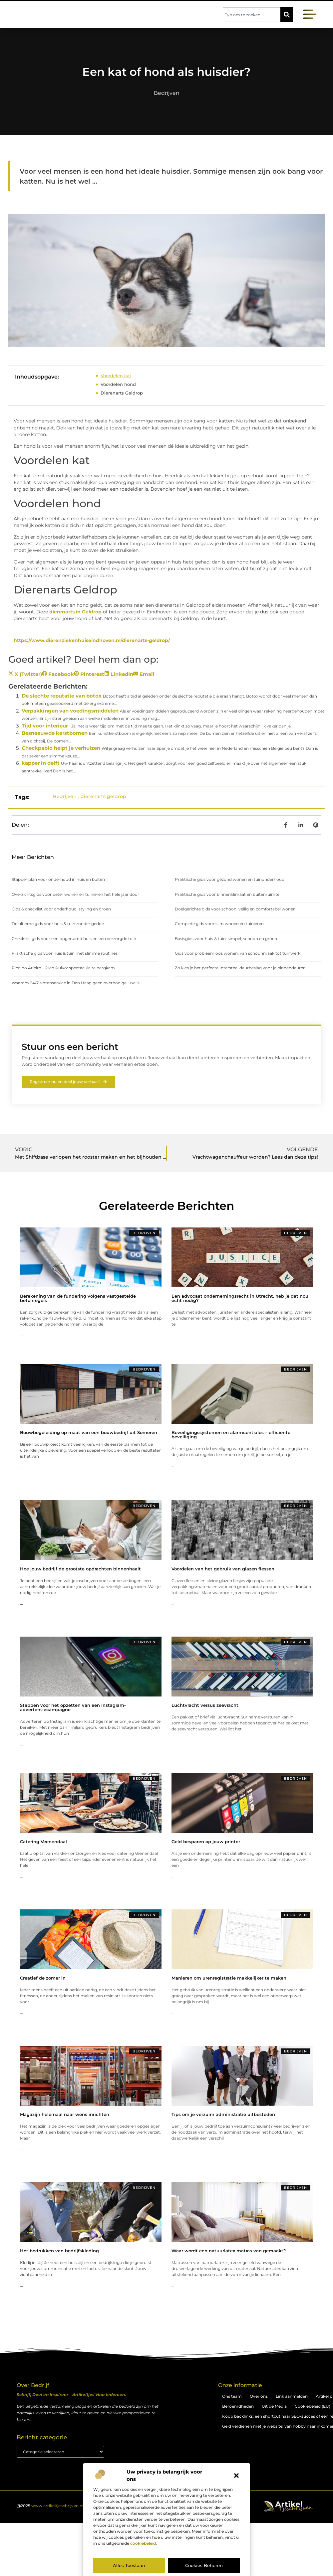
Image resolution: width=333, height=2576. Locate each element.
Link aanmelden (292, 2396)
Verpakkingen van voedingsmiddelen (70, 711)
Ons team (232, 2396)
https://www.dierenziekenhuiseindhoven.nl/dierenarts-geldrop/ (92, 640)
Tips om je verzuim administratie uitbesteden (223, 2114)
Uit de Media (274, 2406)
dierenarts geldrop (103, 796)
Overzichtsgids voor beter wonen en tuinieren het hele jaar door (75, 894)
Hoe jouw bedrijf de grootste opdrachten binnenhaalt (80, 1569)
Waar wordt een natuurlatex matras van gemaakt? (228, 2251)
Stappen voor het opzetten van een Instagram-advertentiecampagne (73, 1707)
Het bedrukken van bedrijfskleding (59, 2251)
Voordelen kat (116, 375)
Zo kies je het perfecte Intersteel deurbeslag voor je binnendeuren (240, 967)
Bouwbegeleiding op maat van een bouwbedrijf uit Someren (88, 1432)
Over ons (259, 2396)
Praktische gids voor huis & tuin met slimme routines (65, 953)
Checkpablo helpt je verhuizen (61, 748)
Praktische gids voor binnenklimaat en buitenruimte (227, 894)
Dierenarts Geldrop (122, 393)
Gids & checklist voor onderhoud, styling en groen (61, 908)
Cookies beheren (204, 2565)
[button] (236, 2475)
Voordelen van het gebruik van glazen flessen (222, 1569)
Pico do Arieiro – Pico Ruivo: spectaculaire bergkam (63, 967)
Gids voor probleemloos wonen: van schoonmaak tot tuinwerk (237, 953)
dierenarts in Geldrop (75, 611)
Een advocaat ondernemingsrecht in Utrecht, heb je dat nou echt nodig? (239, 1298)
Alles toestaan (129, 2565)
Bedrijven (166, 93)
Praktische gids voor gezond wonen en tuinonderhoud (229, 879)
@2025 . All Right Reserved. (70, 2506)
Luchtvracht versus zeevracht (204, 1705)
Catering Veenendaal (43, 1842)
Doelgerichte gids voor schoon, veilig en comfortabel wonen (235, 908)
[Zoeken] (286, 14)
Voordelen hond (118, 384)
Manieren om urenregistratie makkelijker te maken (228, 1978)
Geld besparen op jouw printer (205, 1842)
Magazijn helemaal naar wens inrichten (64, 2114)
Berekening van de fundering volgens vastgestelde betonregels (78, 1298)
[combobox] (251, 14)
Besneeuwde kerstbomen (55, 733)
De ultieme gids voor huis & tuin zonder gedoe (58, 923)
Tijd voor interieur (45, 726)
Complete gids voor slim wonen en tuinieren (219, 923)
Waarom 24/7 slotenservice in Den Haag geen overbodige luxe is (76, 982)
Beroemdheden (238, 2406)
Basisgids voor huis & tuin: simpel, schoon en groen (226, 938)
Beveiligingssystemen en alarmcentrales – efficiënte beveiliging (230, 1435)
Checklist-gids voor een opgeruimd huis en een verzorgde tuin (74, 938)
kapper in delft (41, 763)
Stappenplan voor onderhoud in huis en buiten (58, 879)
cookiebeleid (143, 2543)
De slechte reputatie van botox (62, 696)
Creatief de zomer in (43, 1978)
